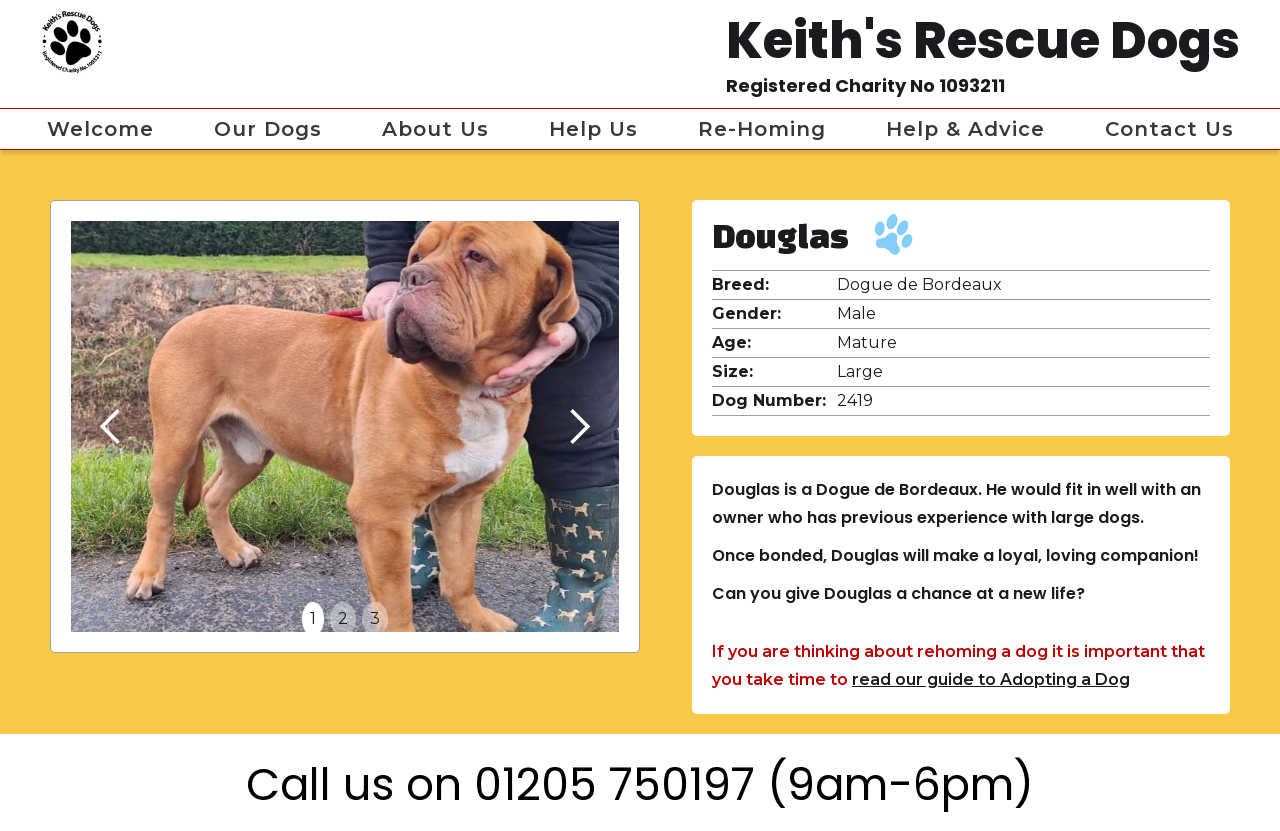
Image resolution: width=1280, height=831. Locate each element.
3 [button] (375, 618)
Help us (593, 129)
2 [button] (343, 618)
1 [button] (313, 618)
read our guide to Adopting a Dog (991, 679)
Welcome (100, 129)
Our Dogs (268, 129)
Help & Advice (965, 129)
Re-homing (762, 129)
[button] (111, 426)
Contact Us (1169, 129)
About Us (435, 129)
